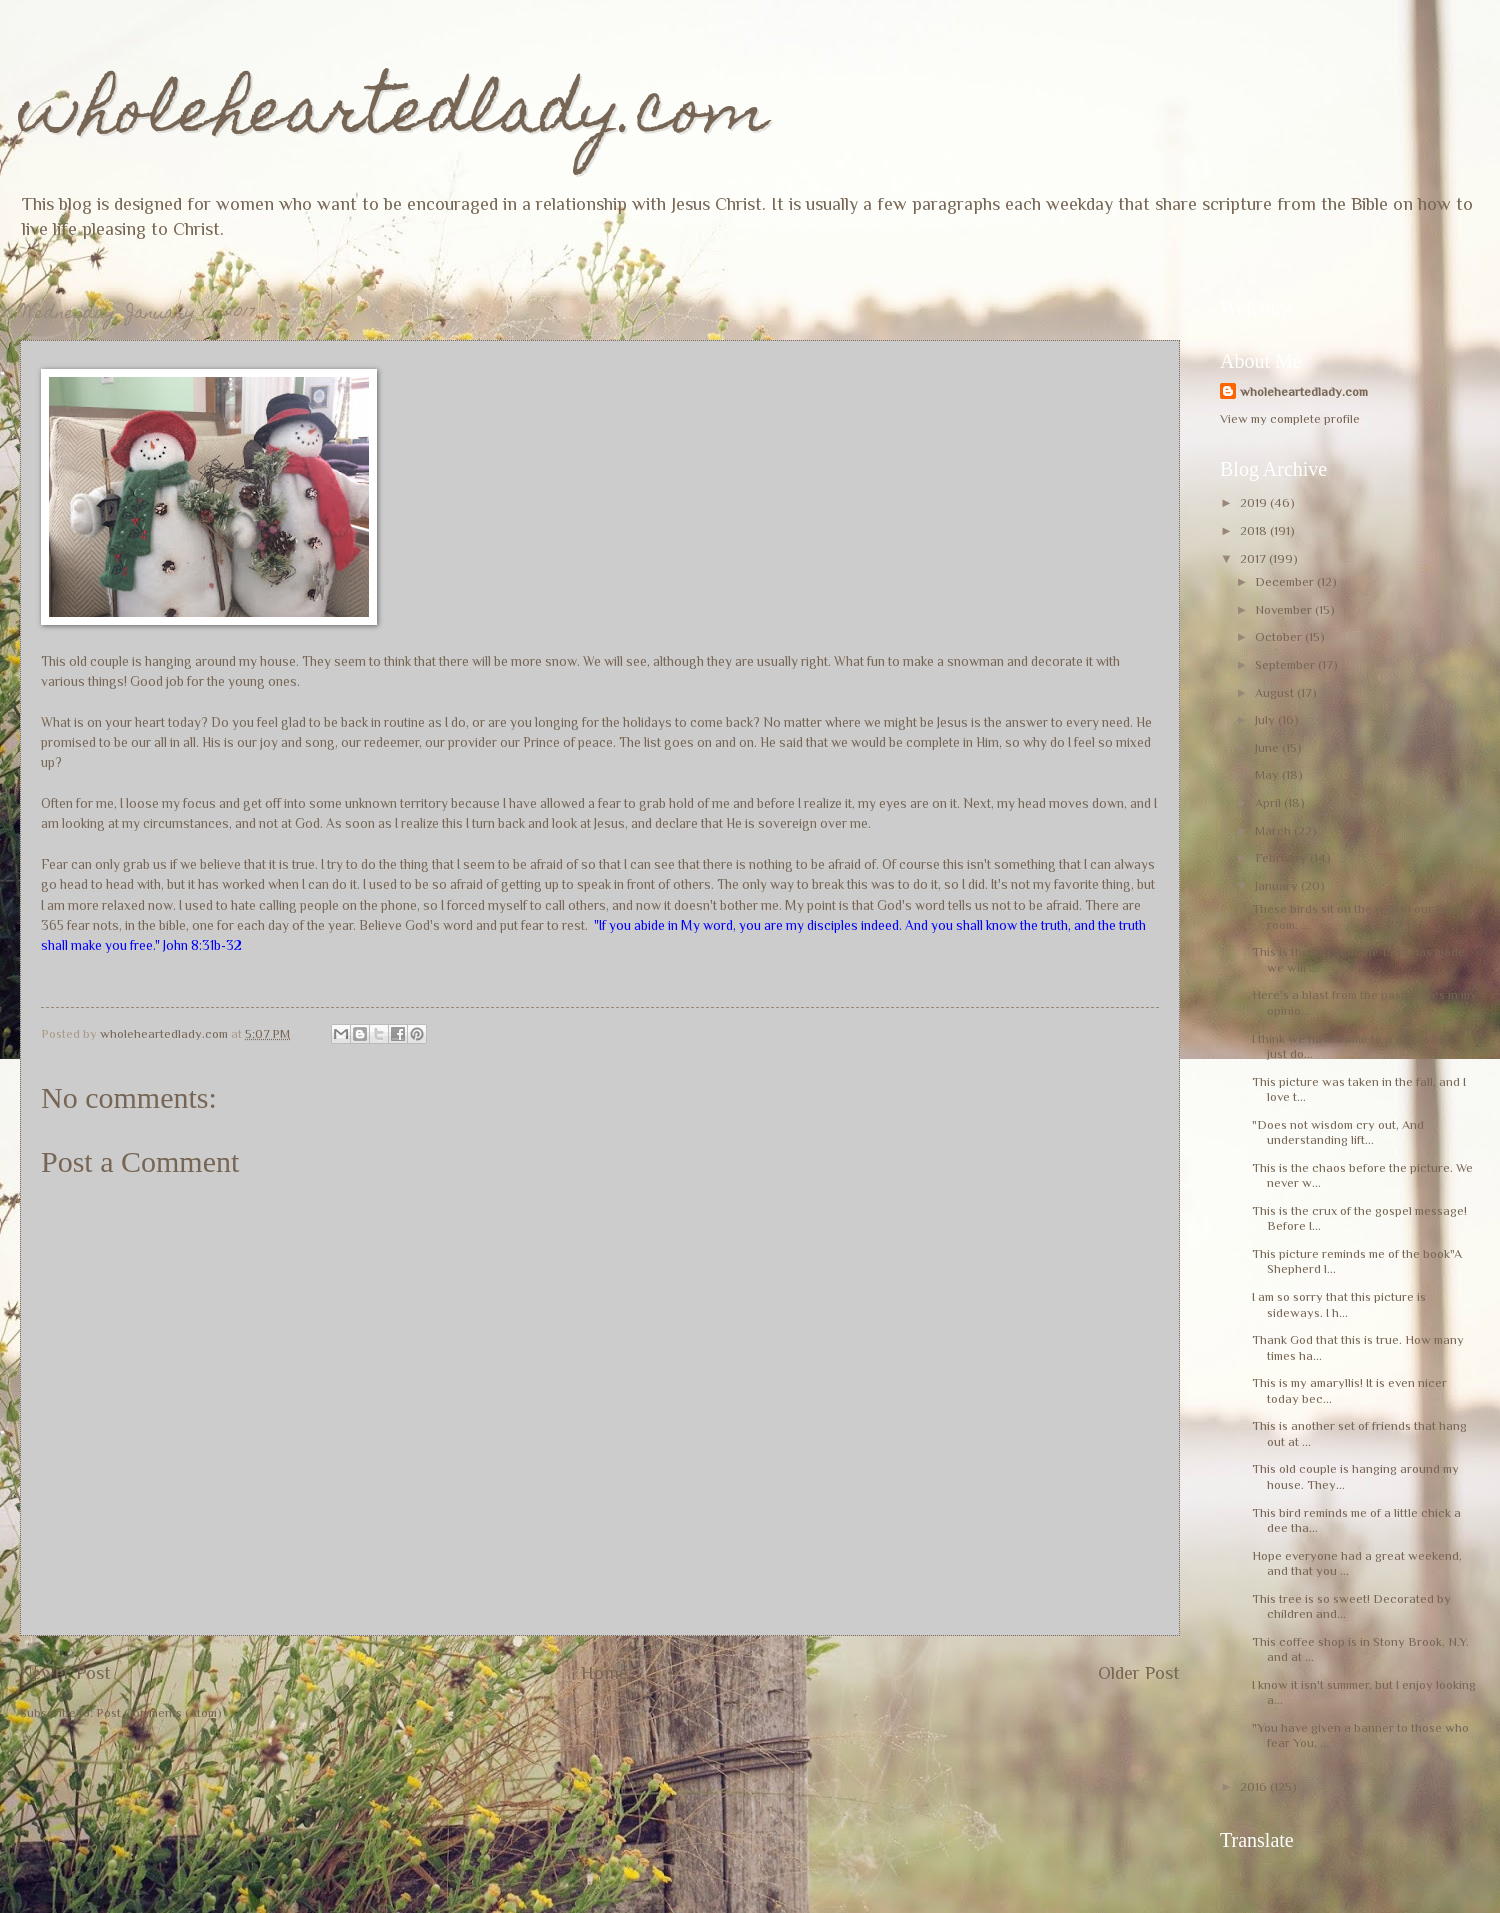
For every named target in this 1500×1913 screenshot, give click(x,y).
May (1268, 774)
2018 (1255, 530)
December (1286, 581)
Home (604, 1673)
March (1274, 830)
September (1286, 664)
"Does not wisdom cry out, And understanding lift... (1338, 1132)
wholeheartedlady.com (394, 116)
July (1266, 719)
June (1268, 747)
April (1269, 802)
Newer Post (65, 1673)
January (1278, 885)
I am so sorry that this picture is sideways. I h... (1339, 1304)
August (1276, 692)
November (1285, 609)
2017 (1254, 558)
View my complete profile (1290, 418)
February (1282, 857)
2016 (1255, 1786)
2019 (1255, 502)
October (1280, 636)
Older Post (1139, 1673)
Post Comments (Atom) (159, 1712)
